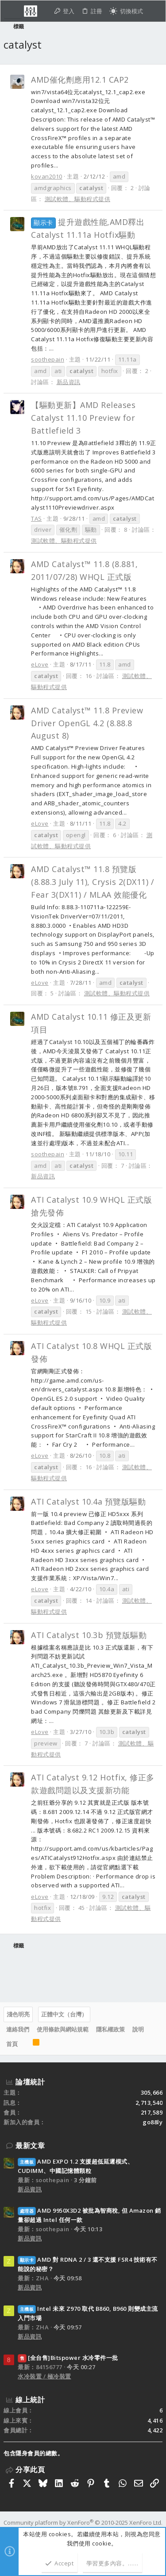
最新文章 (30, 2145)
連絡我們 (17, 2029)
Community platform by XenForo (83, 2522)
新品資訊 (69, 382)
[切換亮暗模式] (126, 11)
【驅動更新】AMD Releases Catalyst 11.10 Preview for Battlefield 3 (83, 418)
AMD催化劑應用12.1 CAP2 (80, 79)
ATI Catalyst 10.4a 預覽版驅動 (88, 1501)
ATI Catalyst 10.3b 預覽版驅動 (89, 1635)
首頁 (12, 2044)
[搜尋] (154, 11)
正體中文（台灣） (64, 2014)
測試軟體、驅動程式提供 (78, 199)
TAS (36, 518)
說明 (138, 2029)
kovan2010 (46, 176)
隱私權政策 (110, 2029)
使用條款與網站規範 (63, 2029)
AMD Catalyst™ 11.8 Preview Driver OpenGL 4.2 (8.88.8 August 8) (87, 723)
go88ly (152, 2122)
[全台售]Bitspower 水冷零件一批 (68, 2358)
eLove (40, 664)
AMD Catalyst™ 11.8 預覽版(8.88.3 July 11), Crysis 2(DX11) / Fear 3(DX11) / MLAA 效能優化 (92, 882)
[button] (13, 11)
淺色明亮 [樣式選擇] (18, 2014)
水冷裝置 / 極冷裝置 (44, 2376)
